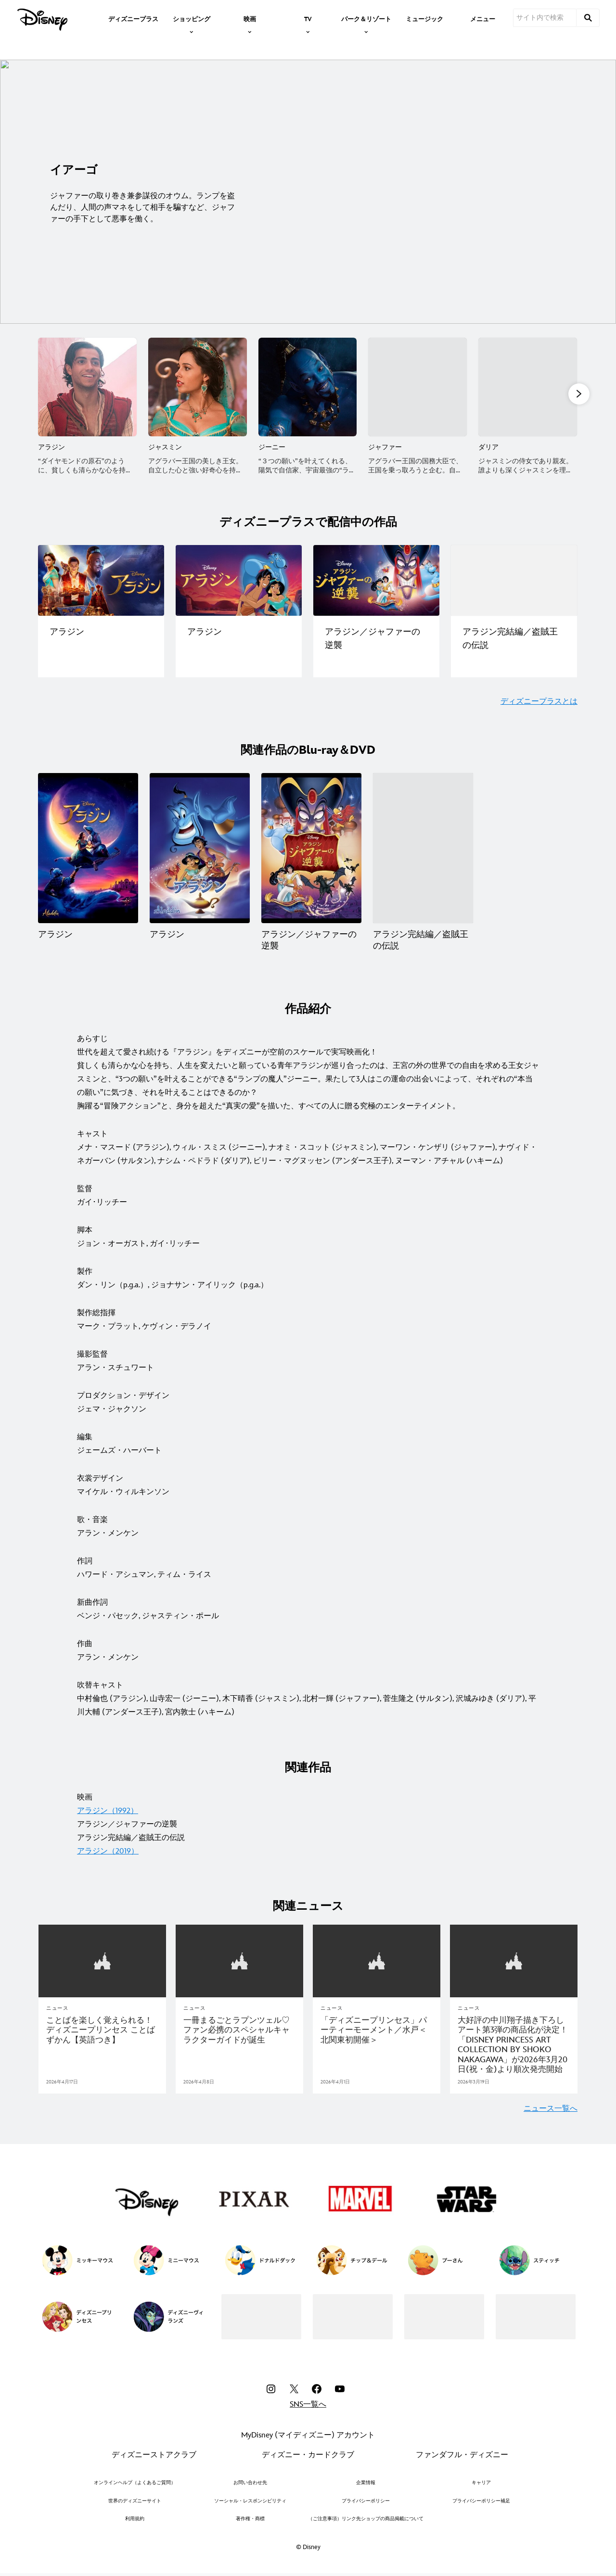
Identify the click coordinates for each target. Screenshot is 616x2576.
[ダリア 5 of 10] (527, 387)
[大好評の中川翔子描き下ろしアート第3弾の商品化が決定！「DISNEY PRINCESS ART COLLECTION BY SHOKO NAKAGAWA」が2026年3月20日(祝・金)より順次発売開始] (514, 2044)
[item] (192, 18)
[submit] (588, 18)
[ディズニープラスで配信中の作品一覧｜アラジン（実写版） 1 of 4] (101, 580)
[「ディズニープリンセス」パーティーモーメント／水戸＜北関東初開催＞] (377, 2029)
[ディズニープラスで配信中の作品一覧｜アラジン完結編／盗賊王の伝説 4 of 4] (514, 580)
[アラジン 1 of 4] (88, 848)
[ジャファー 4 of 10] (417, 387)
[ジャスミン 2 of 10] (197, 387)
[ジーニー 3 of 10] (307, 387)
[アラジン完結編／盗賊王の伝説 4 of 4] (423, 848)
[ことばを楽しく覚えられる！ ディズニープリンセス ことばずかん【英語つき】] (102, 2029)
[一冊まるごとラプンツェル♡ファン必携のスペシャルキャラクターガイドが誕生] (239, 2029)
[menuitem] (133, 18)
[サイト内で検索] (545, 18)
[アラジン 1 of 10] (87, 387)
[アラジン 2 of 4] (200, 848)
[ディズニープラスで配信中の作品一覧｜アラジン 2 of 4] (239, 580)
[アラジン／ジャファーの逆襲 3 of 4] (311, 848)
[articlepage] (102, 1960)
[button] (579, 393)
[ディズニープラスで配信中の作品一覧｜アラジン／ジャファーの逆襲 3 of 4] (376, 580)
